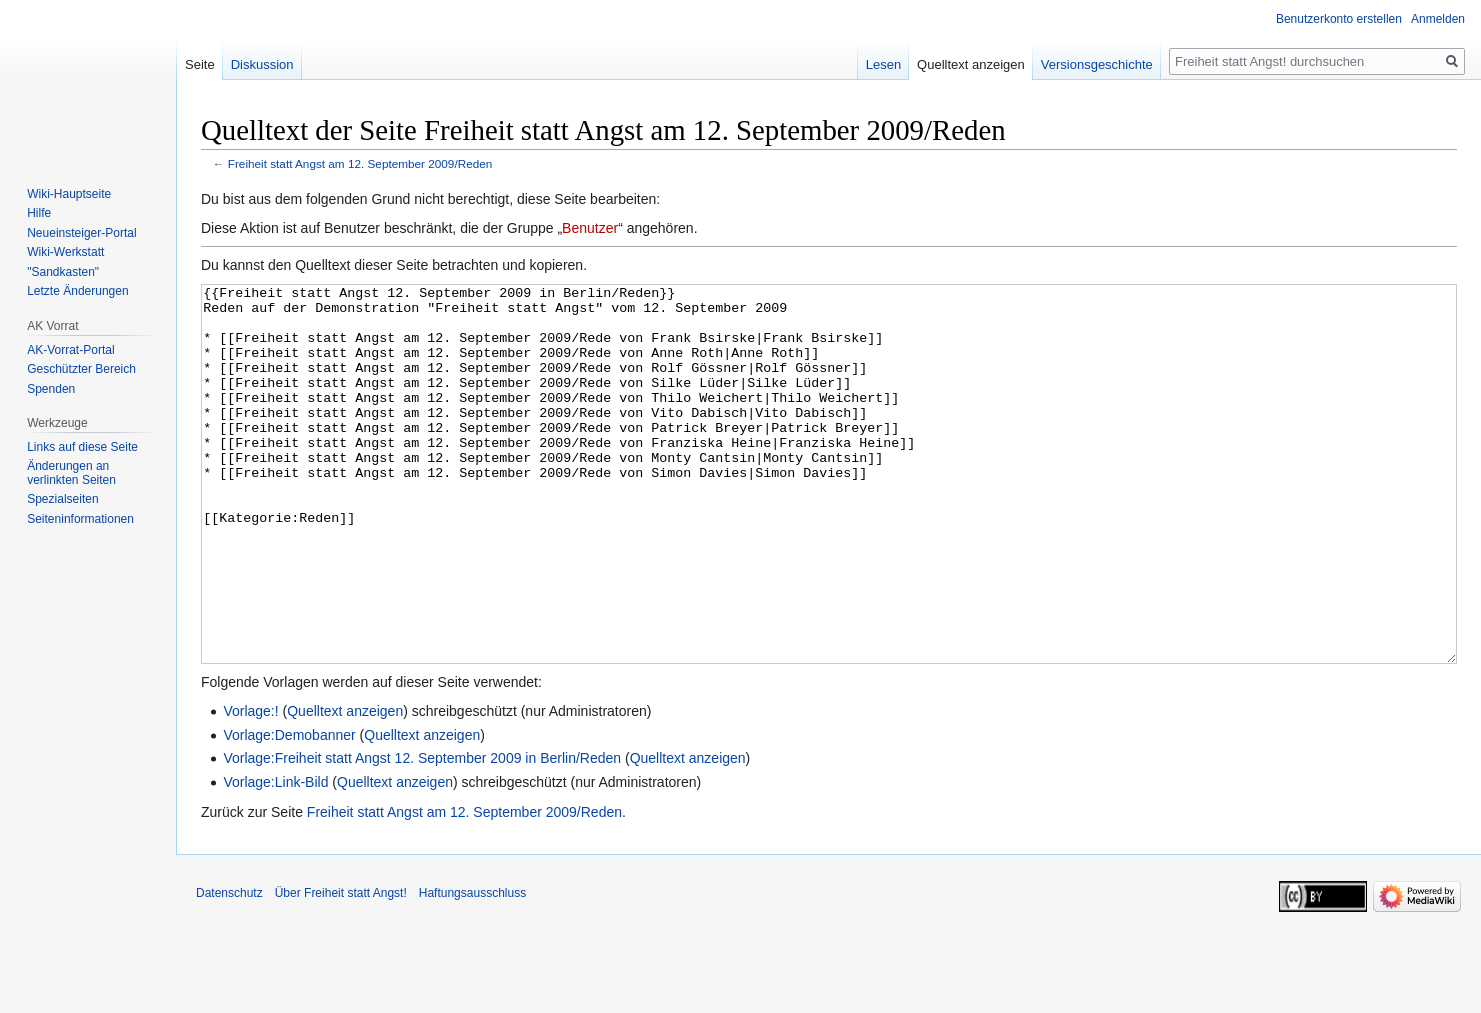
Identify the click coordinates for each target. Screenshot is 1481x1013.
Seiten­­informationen (80, 519)
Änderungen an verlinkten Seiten (71, 473)
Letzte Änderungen (77, 291)
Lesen (883, 64)
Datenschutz (229, 968)
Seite (200, 64)
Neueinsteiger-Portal (81, 233)
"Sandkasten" (63, 272)
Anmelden (1438, 19)
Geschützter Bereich (81, 369)
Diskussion (262, 64)
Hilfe (39, 213)
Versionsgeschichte (1097, 64)
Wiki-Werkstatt (65, 252)
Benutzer (590, 228)
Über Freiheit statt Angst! (341, 968)
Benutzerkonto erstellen (1339, 19)
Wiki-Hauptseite (69, 194)
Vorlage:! (250, 786)
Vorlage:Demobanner (289, 810)
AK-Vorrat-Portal (70, 350)
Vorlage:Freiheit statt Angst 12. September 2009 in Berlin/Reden (422, 833)
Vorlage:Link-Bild (275, 857)
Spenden (51, 389)
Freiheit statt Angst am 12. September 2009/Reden (360, 163)
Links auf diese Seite (82, 447)
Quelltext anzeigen (345, 786)
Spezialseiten (62, 499)
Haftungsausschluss (472, 968)
